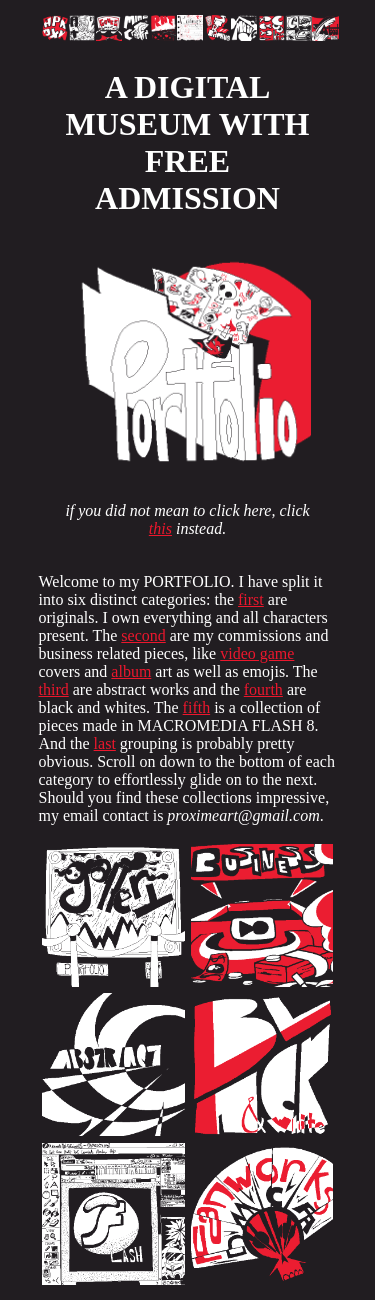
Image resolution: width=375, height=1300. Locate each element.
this (160, 528)
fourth (263, 689)
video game (257, 653)
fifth (197, 707)
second (143, 635)
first (251, 599)
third (54, 689)
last (105, 743)
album (131, 671)
